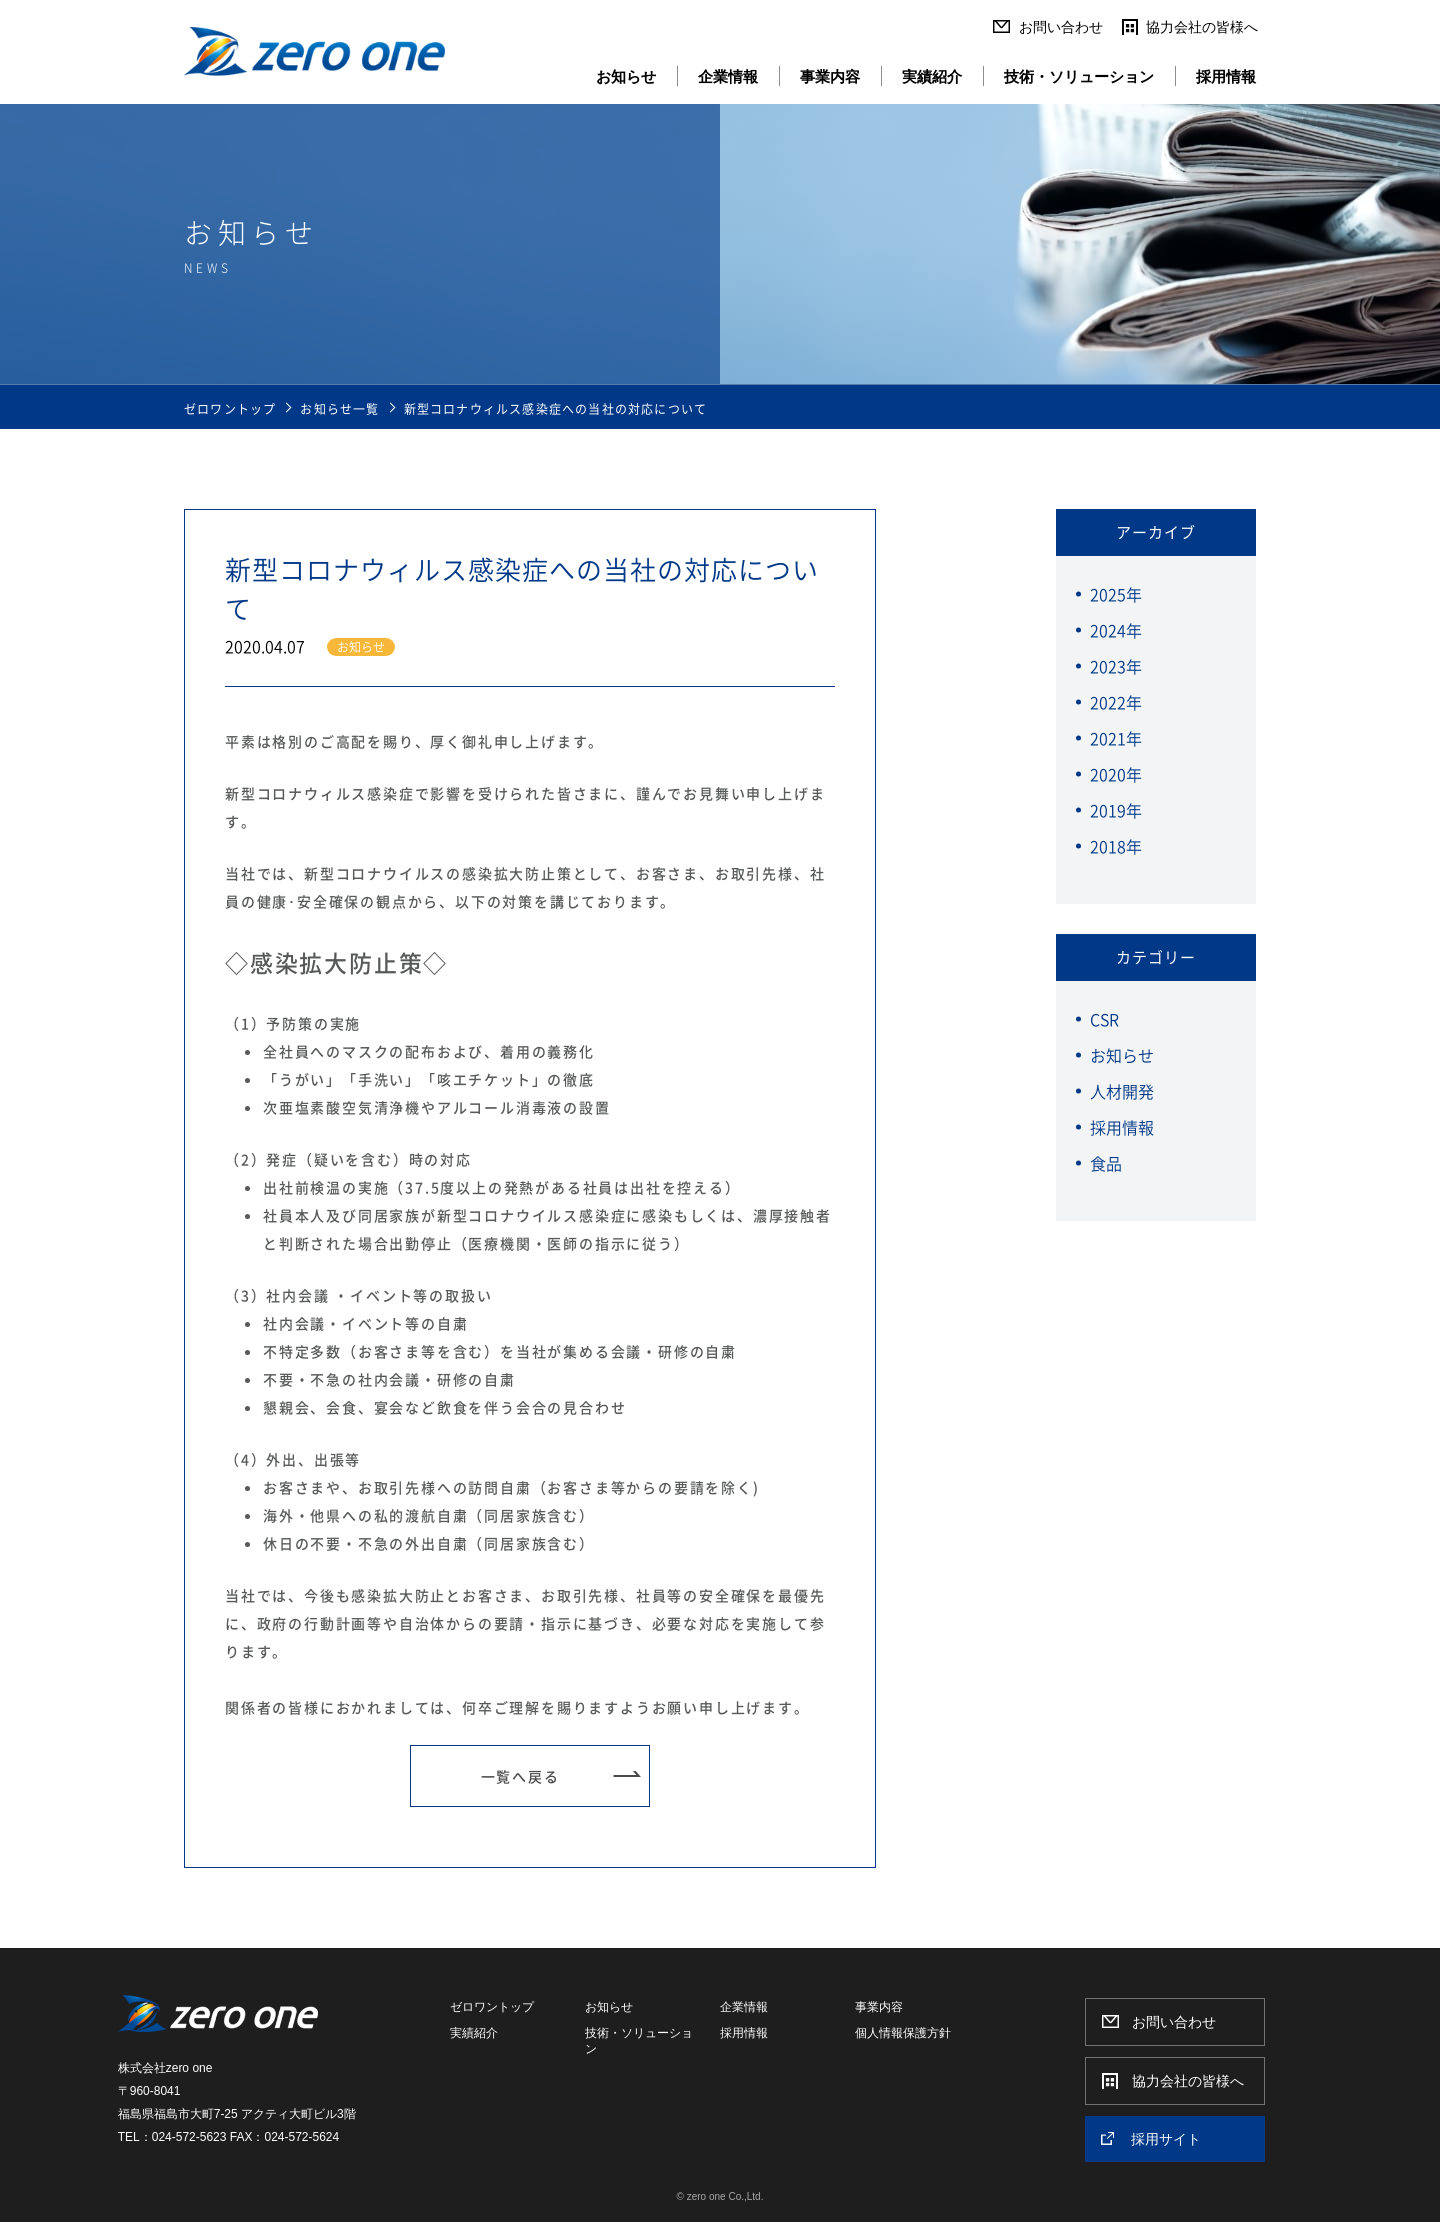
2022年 (1116, 702)
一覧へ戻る (520, 1776)
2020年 (1116, 774)
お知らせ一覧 (339, 409)
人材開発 (1122, 1091)
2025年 (1116, 594)
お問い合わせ (1061, 27)
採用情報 (1226, 76)
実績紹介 (932, 76)
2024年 (1116, 630)
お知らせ (626, 76)
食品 (1106, 1163)
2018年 (1116, 846)
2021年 (1116, 738)
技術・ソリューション (1079, 76)
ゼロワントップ (230, 409)
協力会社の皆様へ (1202, 27)
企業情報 (728, 76)
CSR (1104, 1019)
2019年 (1116, 810)
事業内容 (830, 76)
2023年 (1116, 666)
